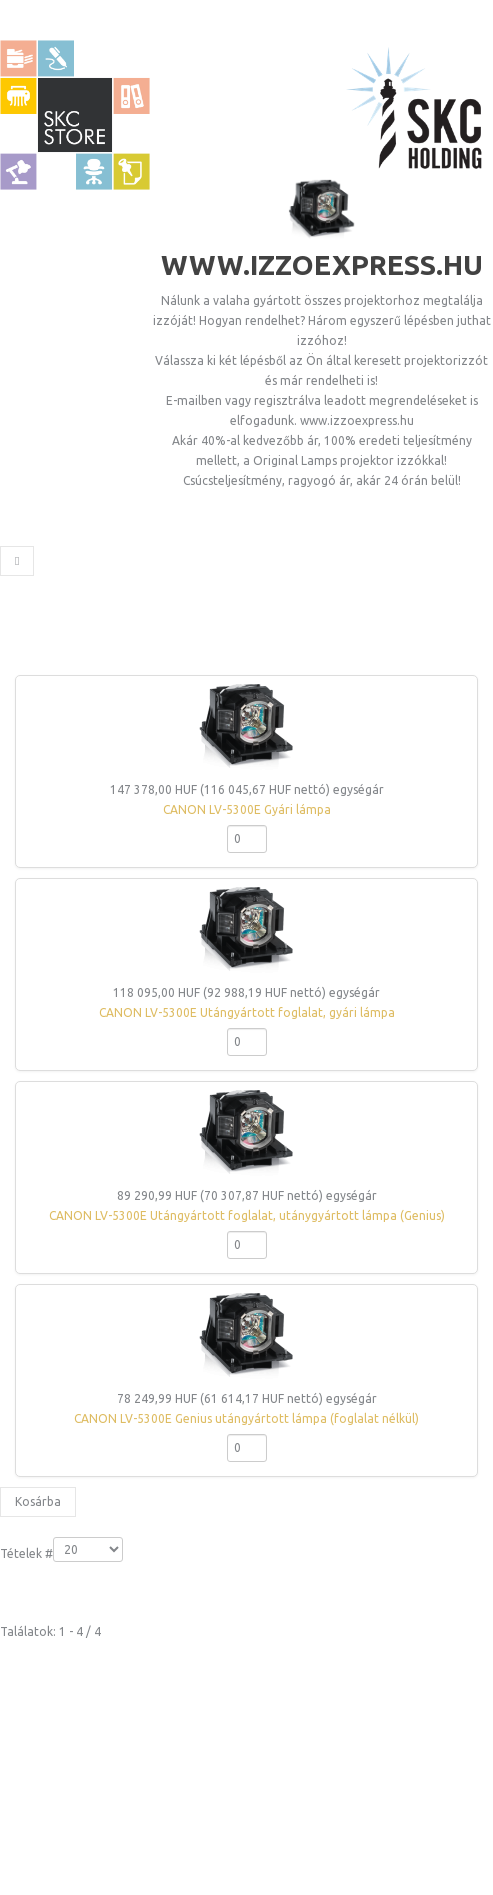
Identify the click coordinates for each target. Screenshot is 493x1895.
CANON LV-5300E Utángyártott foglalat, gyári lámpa (247, 1012)
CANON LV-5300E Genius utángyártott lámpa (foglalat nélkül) (246, 1418)
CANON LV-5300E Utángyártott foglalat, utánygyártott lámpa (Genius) (247, 1215)
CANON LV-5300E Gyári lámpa (247, 809)
